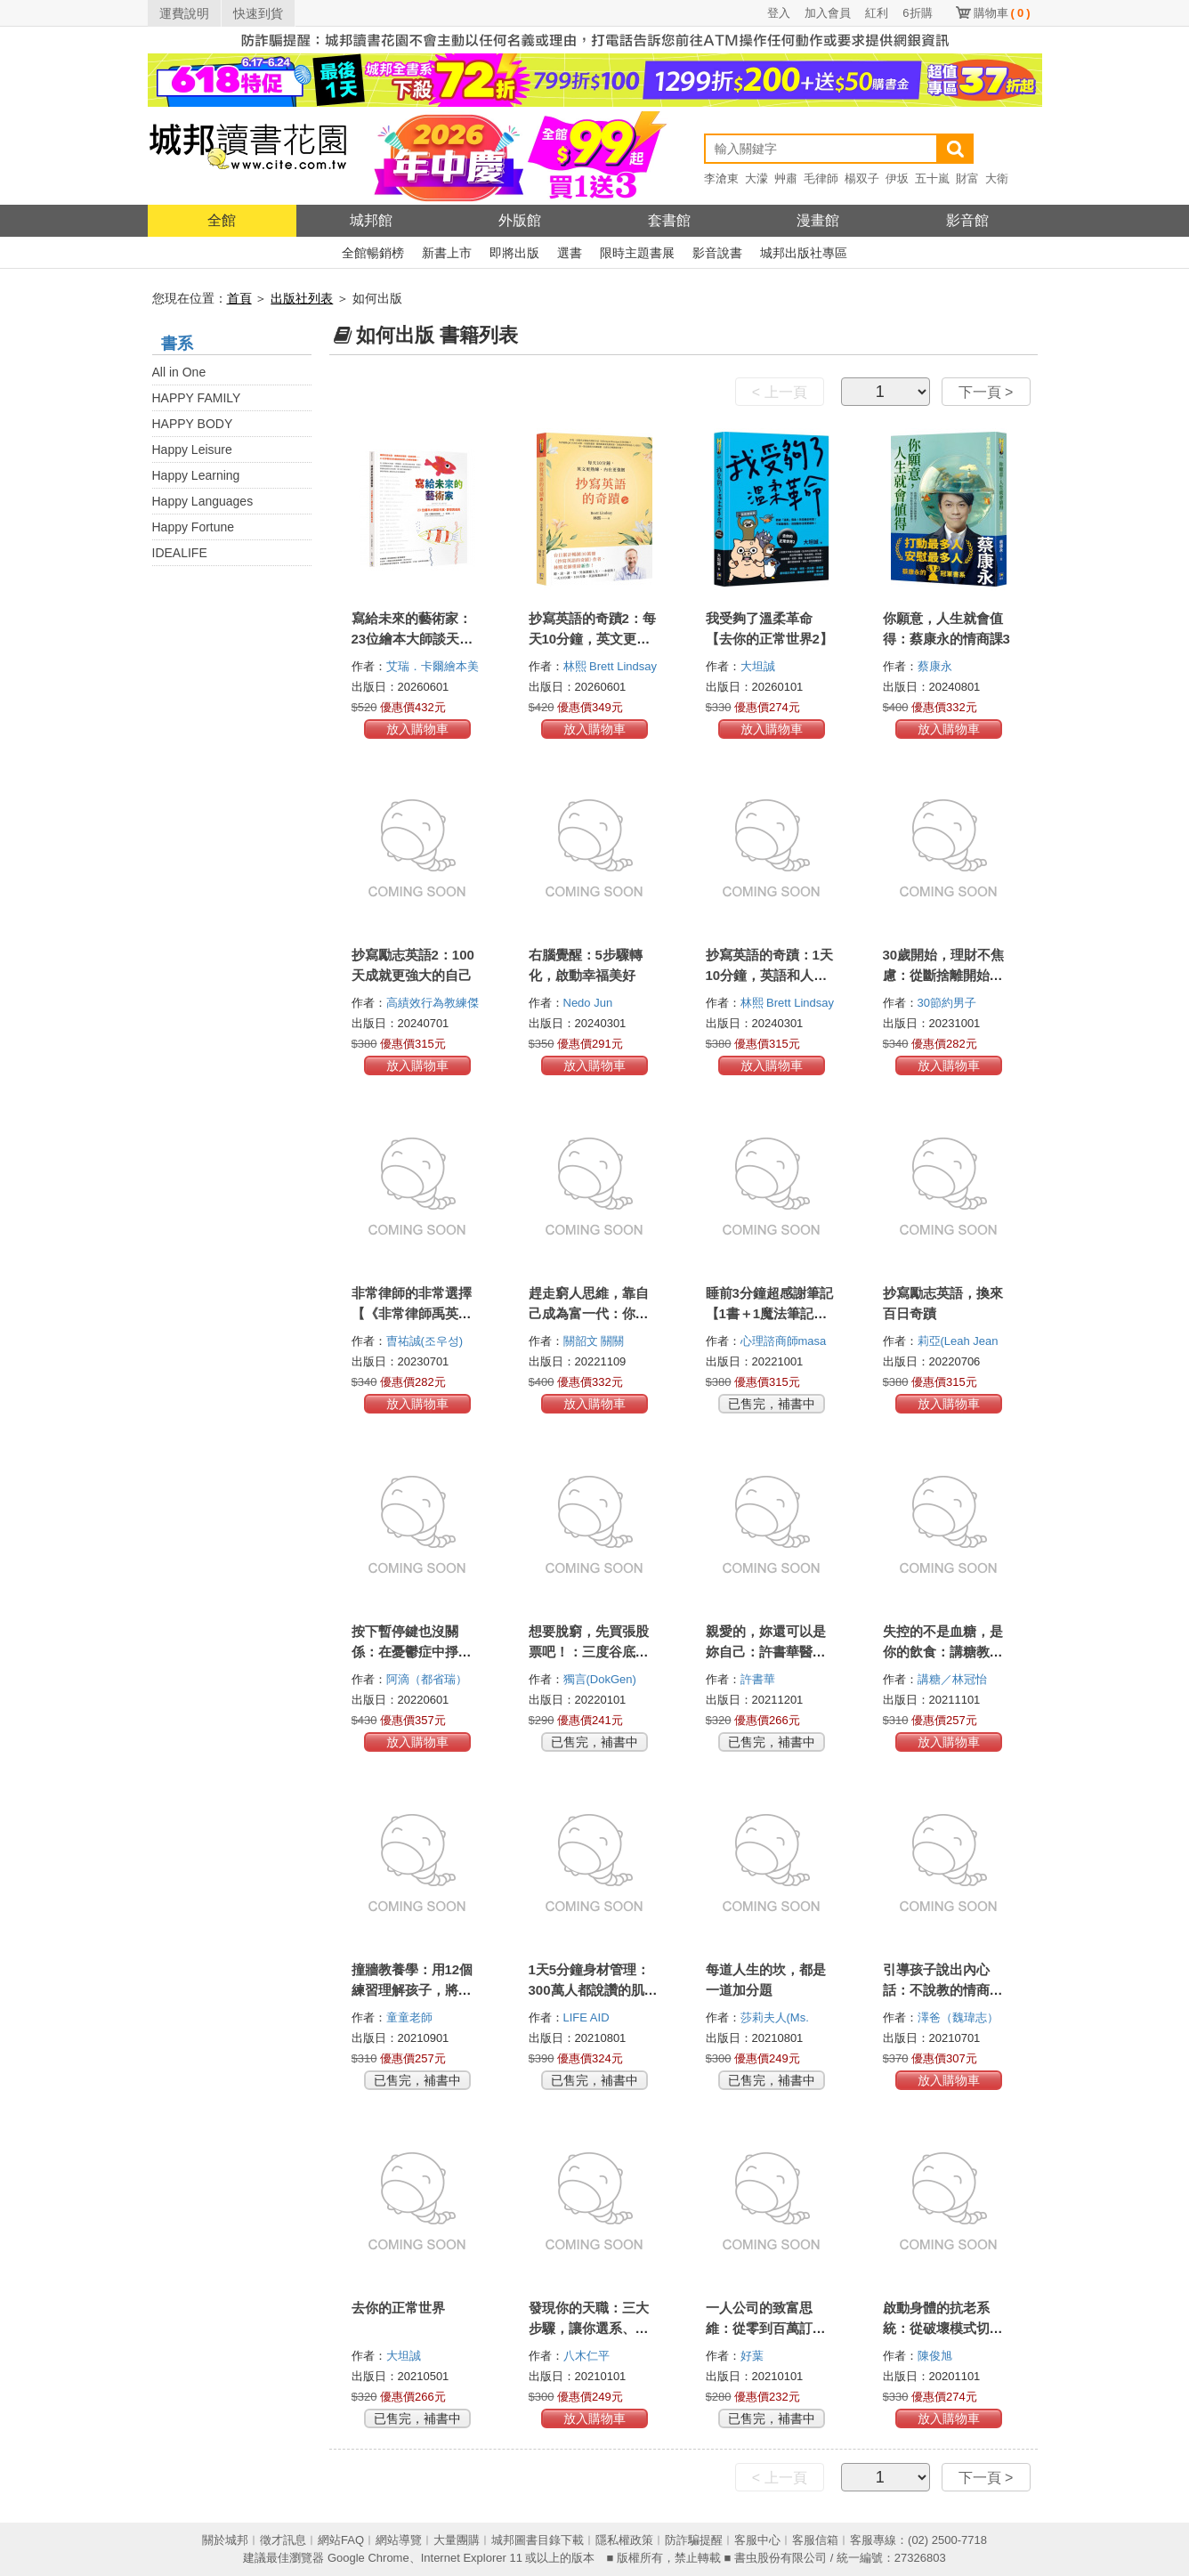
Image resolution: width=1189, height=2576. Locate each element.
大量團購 (456, 2540)
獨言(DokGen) (599, 1679)
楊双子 (862, 178)
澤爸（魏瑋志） (960, 2017)
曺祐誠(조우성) (425, 1341)
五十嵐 (932, 178)
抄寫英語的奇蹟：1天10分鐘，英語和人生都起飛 (769, 975)
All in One (179, 372)
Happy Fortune (193, 527)
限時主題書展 (637, 253)
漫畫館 (818, 220)
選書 (569, 253)
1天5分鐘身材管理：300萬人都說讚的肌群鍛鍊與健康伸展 (593, 1990)
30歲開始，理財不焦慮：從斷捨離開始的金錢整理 (944, 975)
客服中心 (757, 2540)
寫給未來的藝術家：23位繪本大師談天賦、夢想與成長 (412, 639)
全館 (221, 220)
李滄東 (721, 178)
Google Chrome (368, 2557)
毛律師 (821, 178)
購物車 (1002, 13)
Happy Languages (203, 501)
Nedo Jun (589, 1002)
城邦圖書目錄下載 (537, 2540)
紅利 (876, 13)
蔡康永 (937, 666)
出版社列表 (302, 298)
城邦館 (371, 220)
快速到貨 (258, 13)
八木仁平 (588, 2355)
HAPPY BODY (192, 424)
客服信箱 (815, 2540)
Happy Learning (196, 475)
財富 (967, 178)
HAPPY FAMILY (196, 398)
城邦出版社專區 (803, 253)
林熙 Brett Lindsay (611, 666)
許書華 (759, 1679)
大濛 (756, 178)
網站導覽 (399, 2540)
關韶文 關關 (595, 1341)
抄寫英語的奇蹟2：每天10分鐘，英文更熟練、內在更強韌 (592, 639)
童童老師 (411, 2017)
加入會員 (828, 13)
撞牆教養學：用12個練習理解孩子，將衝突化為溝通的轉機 (412, 1990)
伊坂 (897, 178)
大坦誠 (759, 666)
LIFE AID (588, 2017)
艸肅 (785, 178)
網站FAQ (341, 2540)
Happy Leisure (192, 449)
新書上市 (447, 253)
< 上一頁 (779, 392)
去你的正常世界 (398, 2307)
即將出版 (514, 253)
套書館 (669, 220)
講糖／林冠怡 (954, 1679)
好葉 (753, 2355)
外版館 (519, 220)
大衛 (996, 178)
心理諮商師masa (784, 1341)
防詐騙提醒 (694, 2540)
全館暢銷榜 (373, 253)
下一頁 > (986, 392)
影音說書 (717, 253)
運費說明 (184, 13)
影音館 (967, 220)
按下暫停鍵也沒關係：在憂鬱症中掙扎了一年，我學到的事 (412, 1652)
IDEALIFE (179, 553)
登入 (778, 13)
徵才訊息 (283, 2540)
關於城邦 (225, 2540)
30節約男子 (949, 1002)
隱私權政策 (624, 2540)
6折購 (917, 13)
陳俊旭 (937, 2355)
